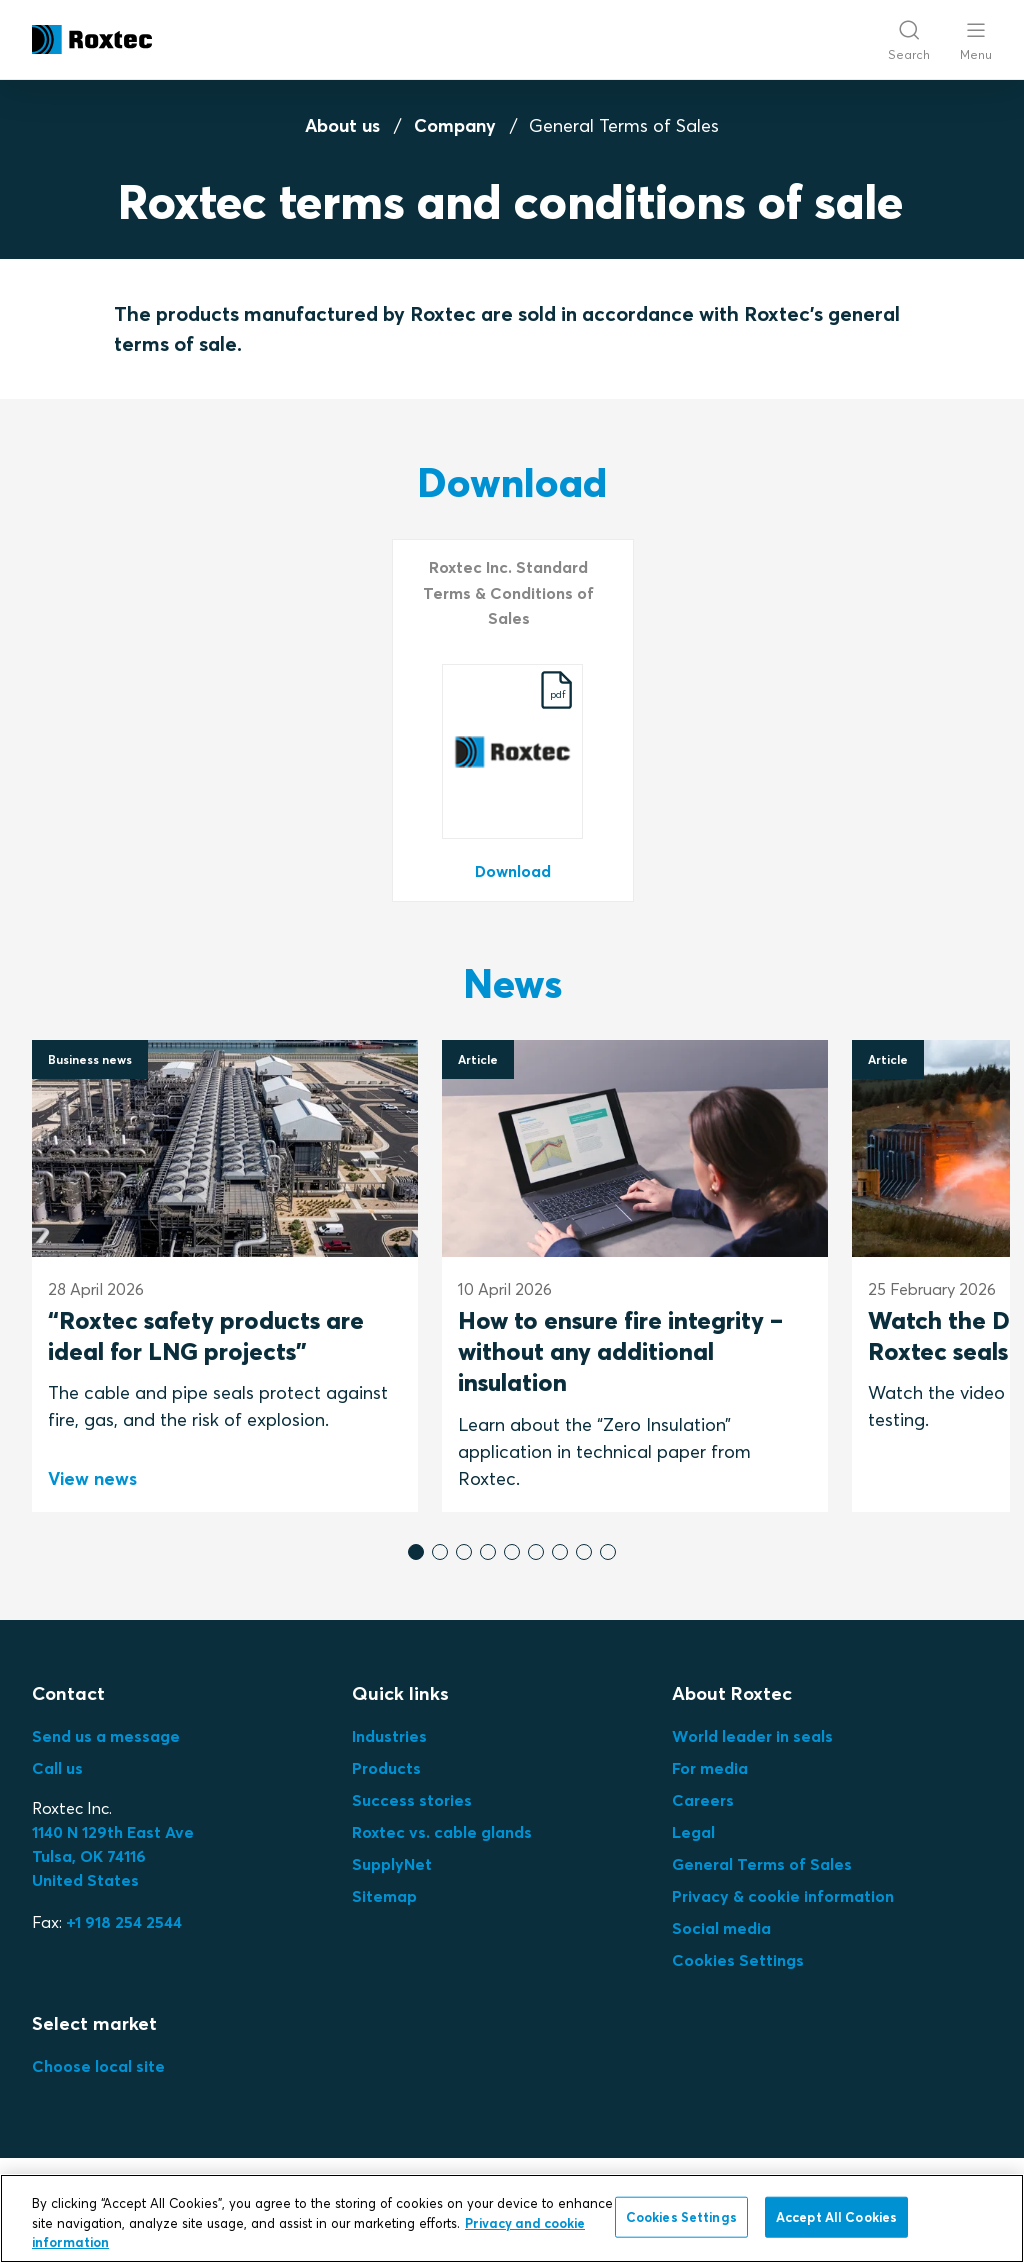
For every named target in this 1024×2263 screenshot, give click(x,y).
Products (386, 1768)
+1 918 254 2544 (124, 1922)
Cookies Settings (738, 1960)
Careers (703, 1800)
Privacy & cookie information (783, 1896)
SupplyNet (392, 1864)
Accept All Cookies (836, 2216)
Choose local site (98, 2066)
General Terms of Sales (762, 1864)
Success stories (412, 1800)
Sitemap (384, 1896)
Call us (57, 1768)
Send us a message (106, 1736)
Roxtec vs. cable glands (442, 1832)
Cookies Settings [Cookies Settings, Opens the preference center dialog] (681, 2216)
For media (710, 1768)
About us (342, 125)
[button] (416, 1552)
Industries (389, 1736)
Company (455, 125)
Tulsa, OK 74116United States (113, 1856)
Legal (693, 1832)
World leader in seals (752, 1736)
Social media (721, 1928)
